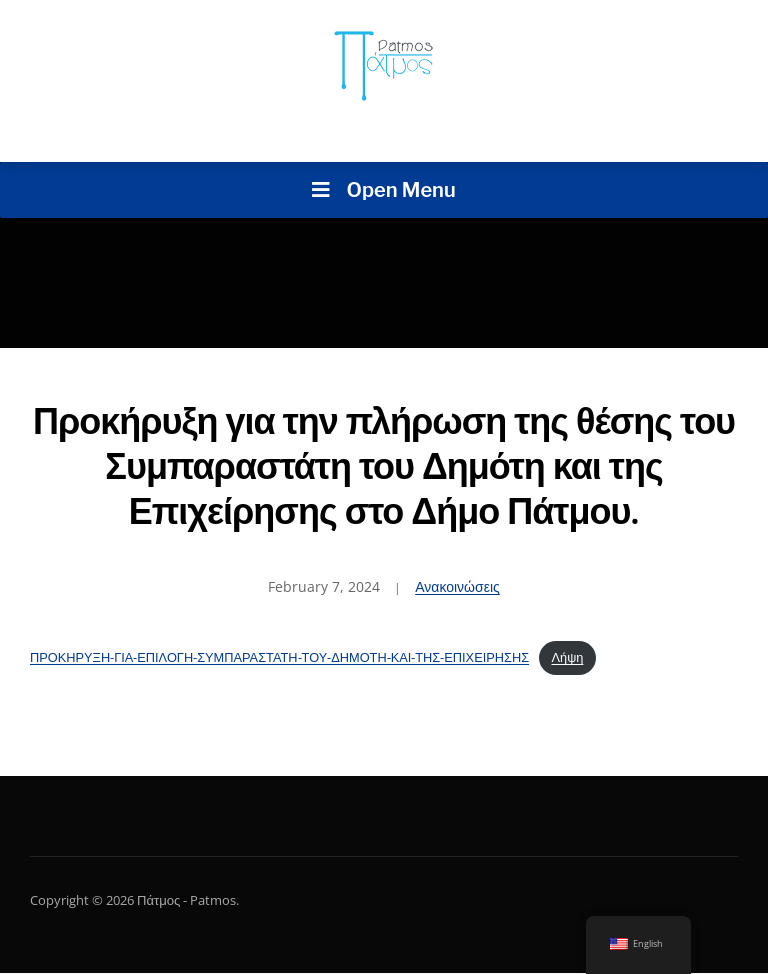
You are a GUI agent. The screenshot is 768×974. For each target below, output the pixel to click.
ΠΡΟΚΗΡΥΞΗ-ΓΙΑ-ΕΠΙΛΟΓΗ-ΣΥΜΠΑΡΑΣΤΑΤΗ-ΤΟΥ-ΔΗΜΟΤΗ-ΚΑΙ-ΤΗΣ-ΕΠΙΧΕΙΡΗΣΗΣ (279, 657)
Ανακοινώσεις (457, 586)
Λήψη (567, 657)
